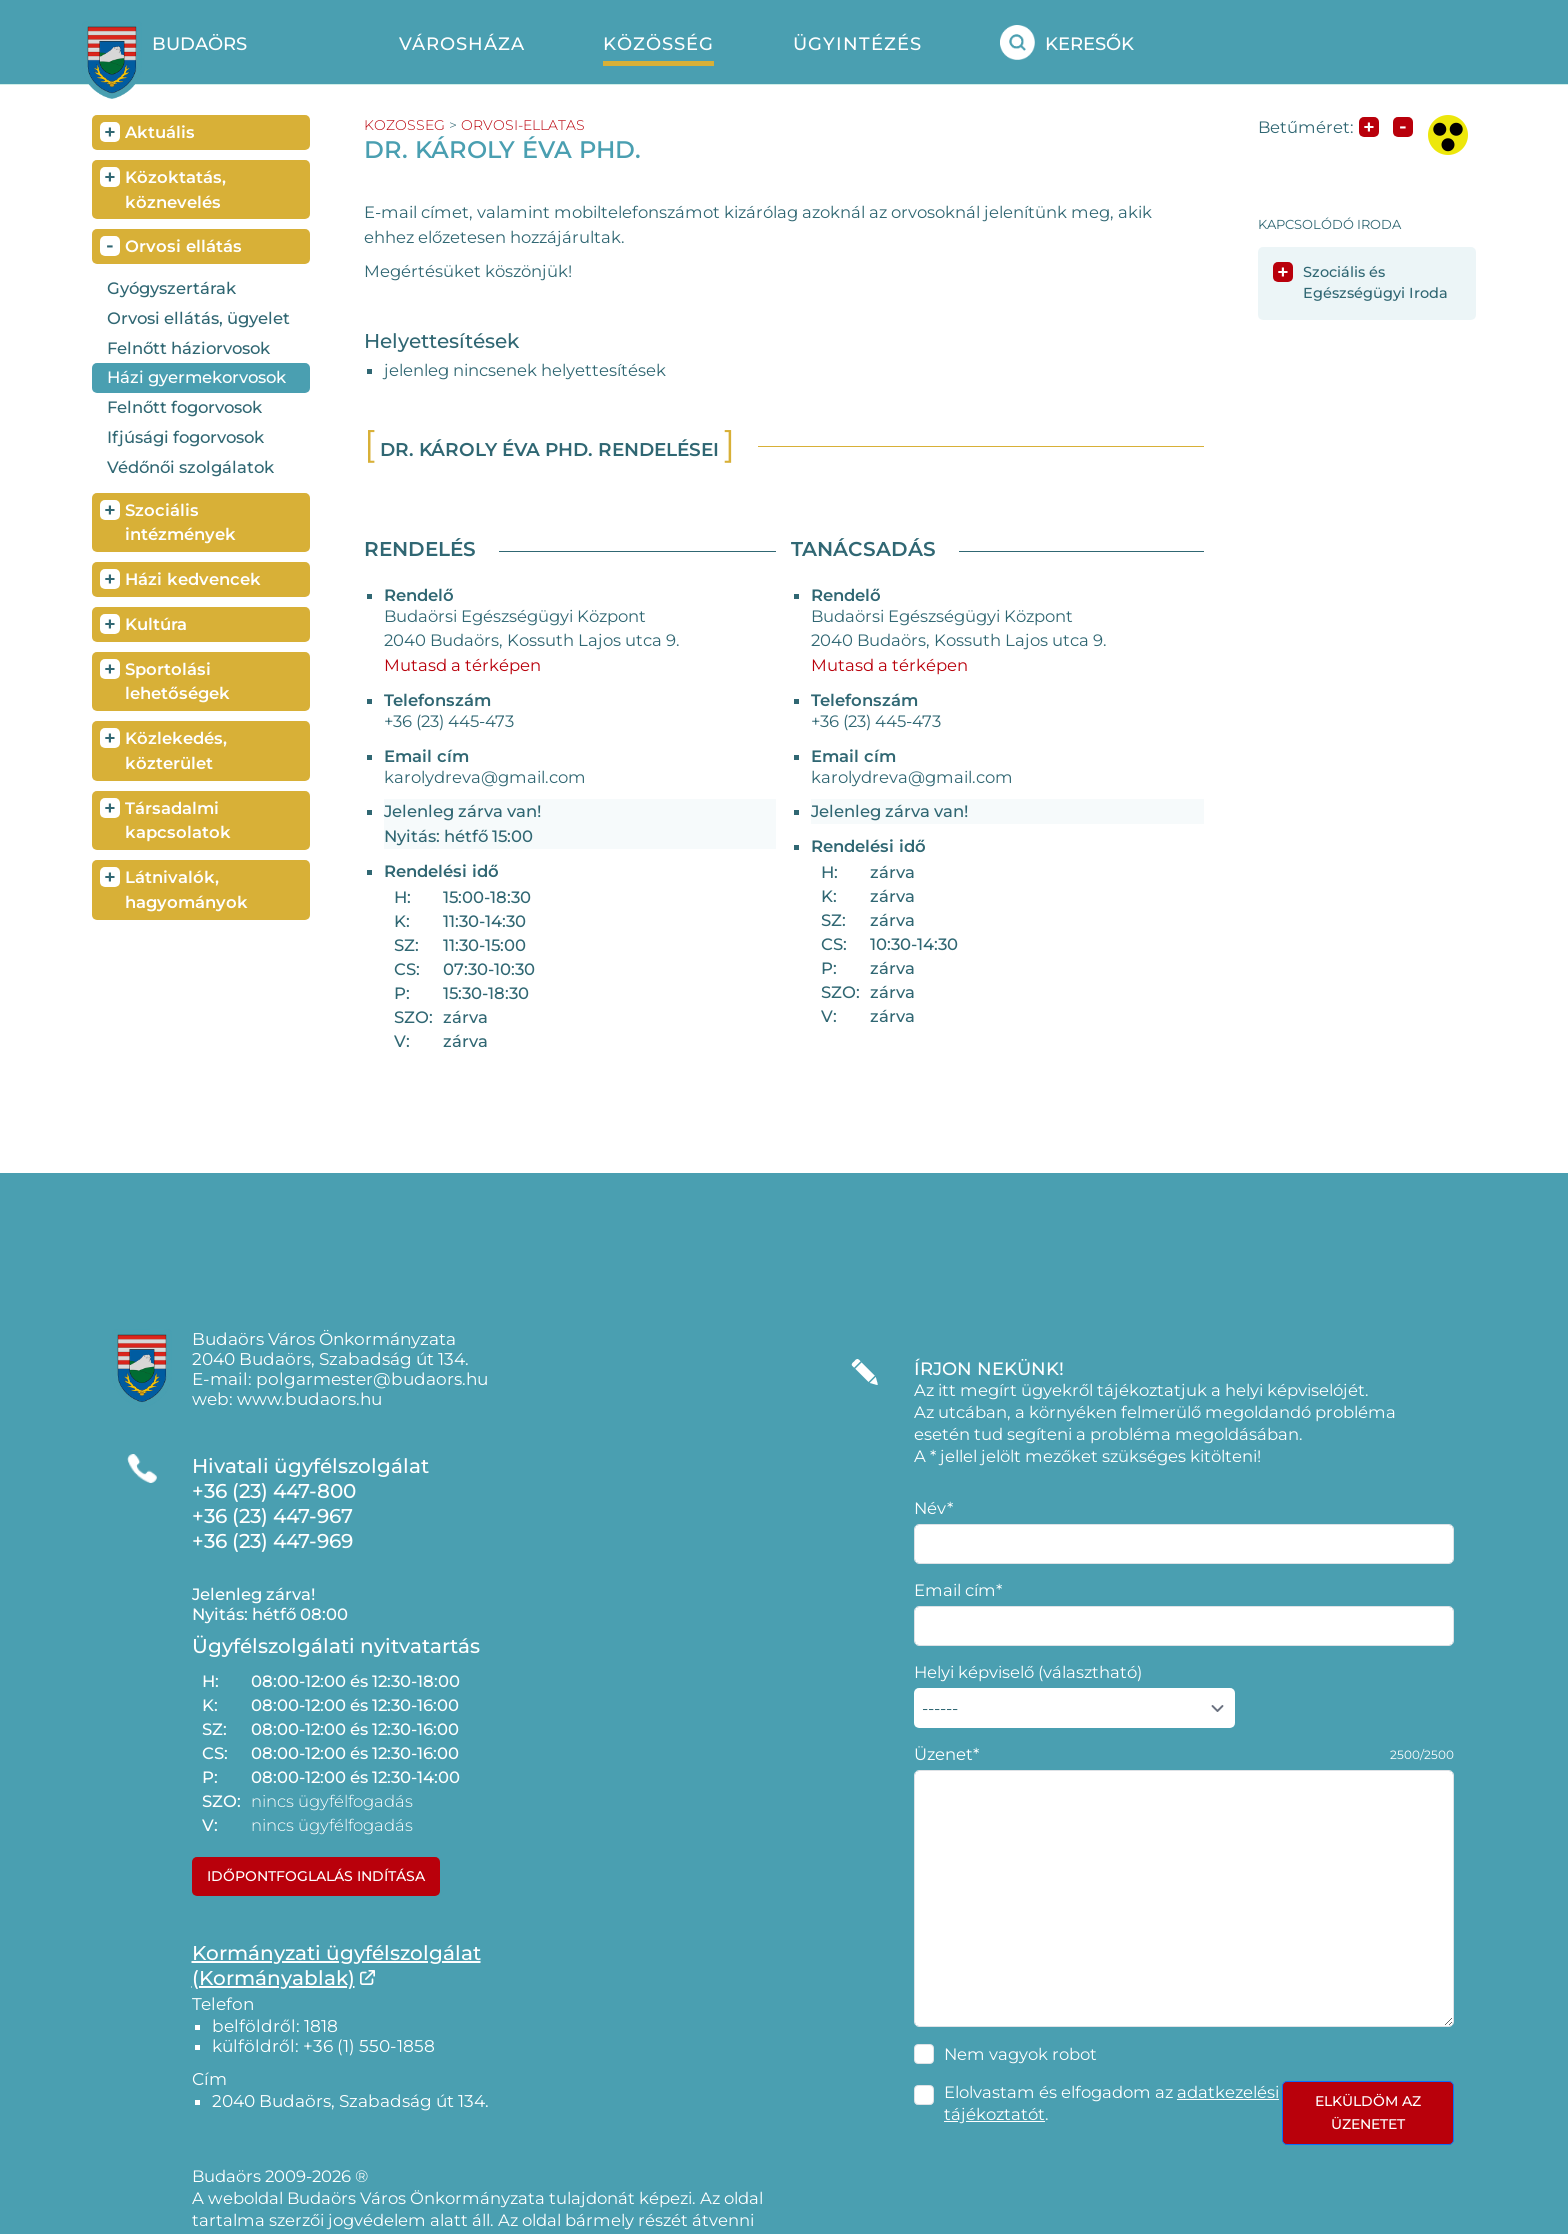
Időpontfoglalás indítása (316, 1876)
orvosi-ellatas (523, 125)
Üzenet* (946, 1754)
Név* (933, 1508)
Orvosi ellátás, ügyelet (198, 318)
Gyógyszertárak (171, 288)
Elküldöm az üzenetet (1368, 2112)
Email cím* (958, 1590)
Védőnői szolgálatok (190, 467)
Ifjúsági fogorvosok (185, 437)
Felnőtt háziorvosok (188, 348)
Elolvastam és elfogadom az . (1111, 2103)
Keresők (1067, 42)
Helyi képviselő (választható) (1028, 1672)
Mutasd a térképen (462, 665)
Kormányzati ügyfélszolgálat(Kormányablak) (336, 1965)
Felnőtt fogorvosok (184, 407)
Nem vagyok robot (1020, 2054)
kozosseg (404, 125)
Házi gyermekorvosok (196, 377)
